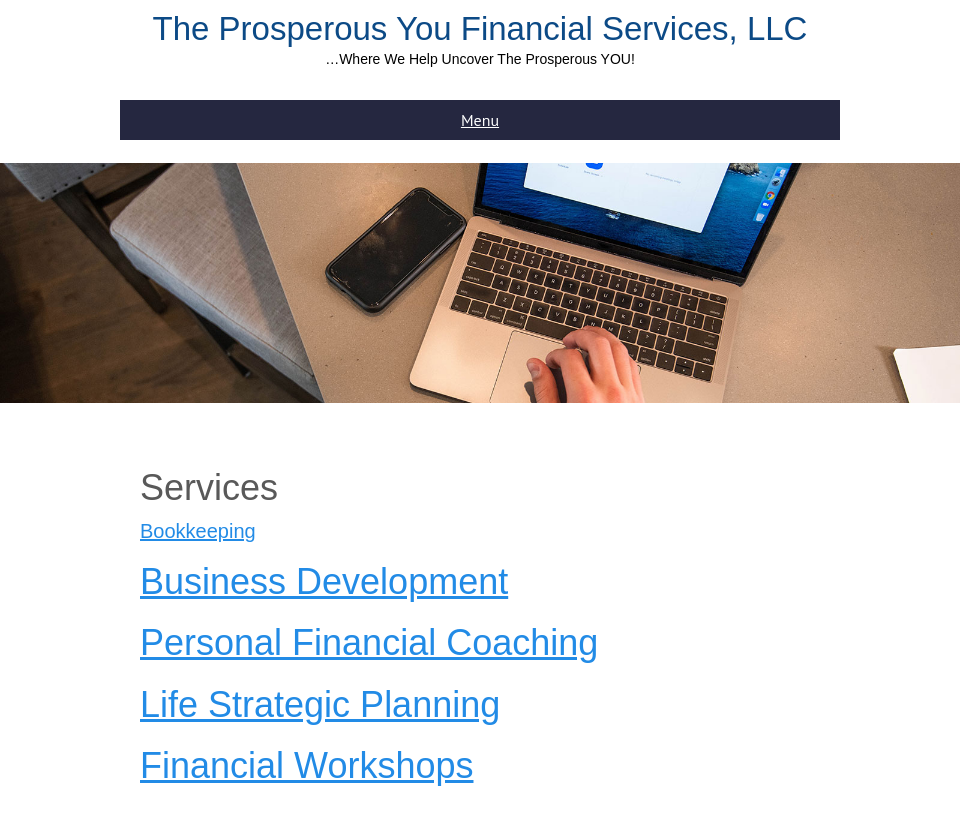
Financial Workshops (306, 765)
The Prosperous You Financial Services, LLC (480, 28)
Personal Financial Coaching (369, 642)
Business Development (324, 581)
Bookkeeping (198, 531)
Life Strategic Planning (320, 704)
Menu (480, 120)
